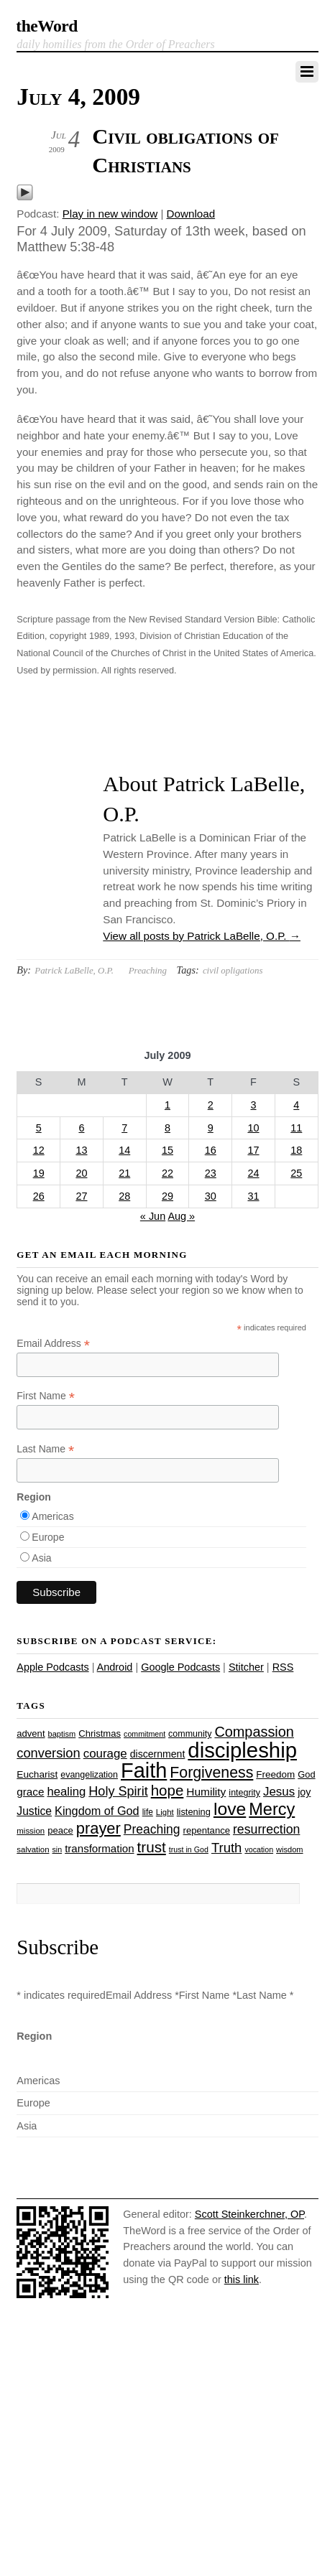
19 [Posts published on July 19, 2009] (39, 1173)
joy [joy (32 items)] (304, 1792)
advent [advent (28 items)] (31, 1733)
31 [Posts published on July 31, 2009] (253, 1196)
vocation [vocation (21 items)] (258, 1849)
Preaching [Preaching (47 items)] (152, 1829)
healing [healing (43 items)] (66, 1791)
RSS (283, 1667)
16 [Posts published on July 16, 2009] (210, 1150)
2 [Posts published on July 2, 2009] (211, 1105)
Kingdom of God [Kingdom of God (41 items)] (97, 1810)
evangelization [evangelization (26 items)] (89, 1775)
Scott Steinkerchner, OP (249, 2214)
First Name (46, 1396)
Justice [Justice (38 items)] (34, 1811)
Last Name (45, 1449)
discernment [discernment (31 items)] (157, 1754)
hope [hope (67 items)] (167, 1790)
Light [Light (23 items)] (165, 1812)
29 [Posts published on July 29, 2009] (167, 1196)
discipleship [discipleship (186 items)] (242, 1750)
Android (115, 1667)
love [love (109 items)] (230, 1809)
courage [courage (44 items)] (105, 1753)
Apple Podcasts (52, 1667)
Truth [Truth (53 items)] (226, 1847)
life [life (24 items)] (147, 1812)
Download (191, 213)
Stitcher (246, 1667)
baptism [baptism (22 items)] (62, 1734)
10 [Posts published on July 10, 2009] (253, 1128)
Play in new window (110, 213)
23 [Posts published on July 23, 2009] (210, 1173)
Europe (48, 1537)
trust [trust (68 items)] (151, 1847)
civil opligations (233, 970)
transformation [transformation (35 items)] (99, 1848)
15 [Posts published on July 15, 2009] (167, 1150)
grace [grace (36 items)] (30, 1792)
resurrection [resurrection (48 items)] (266, 1829)
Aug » (181, 1216)
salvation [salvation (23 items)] (33, 1849)
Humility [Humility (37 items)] (206, 1792)
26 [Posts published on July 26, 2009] (39, 1196)
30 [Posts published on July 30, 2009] (210, 1196)
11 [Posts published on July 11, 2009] (296, 1128)
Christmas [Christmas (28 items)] (99, 1733)
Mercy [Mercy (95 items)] (272, 1809)
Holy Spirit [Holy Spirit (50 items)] (117, 1791)
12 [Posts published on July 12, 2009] (39, 1150)
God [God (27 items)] (306, 1774)
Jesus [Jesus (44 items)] (279, 1791)
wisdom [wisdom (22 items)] (289, 1849)
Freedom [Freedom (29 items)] (275, 1774)
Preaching (148, 970)
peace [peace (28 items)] (60, 1830)
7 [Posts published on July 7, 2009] (124, 1128)
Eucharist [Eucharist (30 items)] (37, 1774)
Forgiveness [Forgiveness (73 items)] (211, 1772)
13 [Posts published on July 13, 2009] (81, 1150)
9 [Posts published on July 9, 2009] (211, 1128)
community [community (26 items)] (189, 1734)
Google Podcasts (180, 1667)
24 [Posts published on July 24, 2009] (253, 1173)
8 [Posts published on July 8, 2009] (167, 1128)
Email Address (53, 1343)
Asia (41, 1558)
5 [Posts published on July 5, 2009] (39, 1128)
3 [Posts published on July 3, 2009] (253, 1105)
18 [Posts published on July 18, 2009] (296, 1150)
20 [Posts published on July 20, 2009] (81, 1173)
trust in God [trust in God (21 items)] (188, 1849)
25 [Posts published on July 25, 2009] (296, 1173)
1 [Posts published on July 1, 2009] (167, 1105)
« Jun (152, 1216)
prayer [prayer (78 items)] (98, 1828)
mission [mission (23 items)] (31, 1830)
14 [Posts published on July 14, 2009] (124, 1150)
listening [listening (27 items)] (194, 1811)
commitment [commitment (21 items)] (144, 1734)
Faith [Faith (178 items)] (144, 1770)
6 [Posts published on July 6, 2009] (81, 1128)
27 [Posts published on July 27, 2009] (81, 1196)
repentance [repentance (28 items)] (206, 1830)
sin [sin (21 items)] (57, 1849)
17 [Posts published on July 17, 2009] (253, 1150)
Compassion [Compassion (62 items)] (253, 1732)
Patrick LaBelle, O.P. (74, 970)
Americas (52, 1516)
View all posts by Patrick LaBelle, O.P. (201, 936)
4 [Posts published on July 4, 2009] (296, 1105)
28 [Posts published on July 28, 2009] (124, 1196)
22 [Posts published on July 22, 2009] (167, 1173)
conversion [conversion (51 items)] (48, 1752)
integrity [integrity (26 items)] (244, 1793)
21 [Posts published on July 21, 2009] (124, 1173)
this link (241, 2279)
